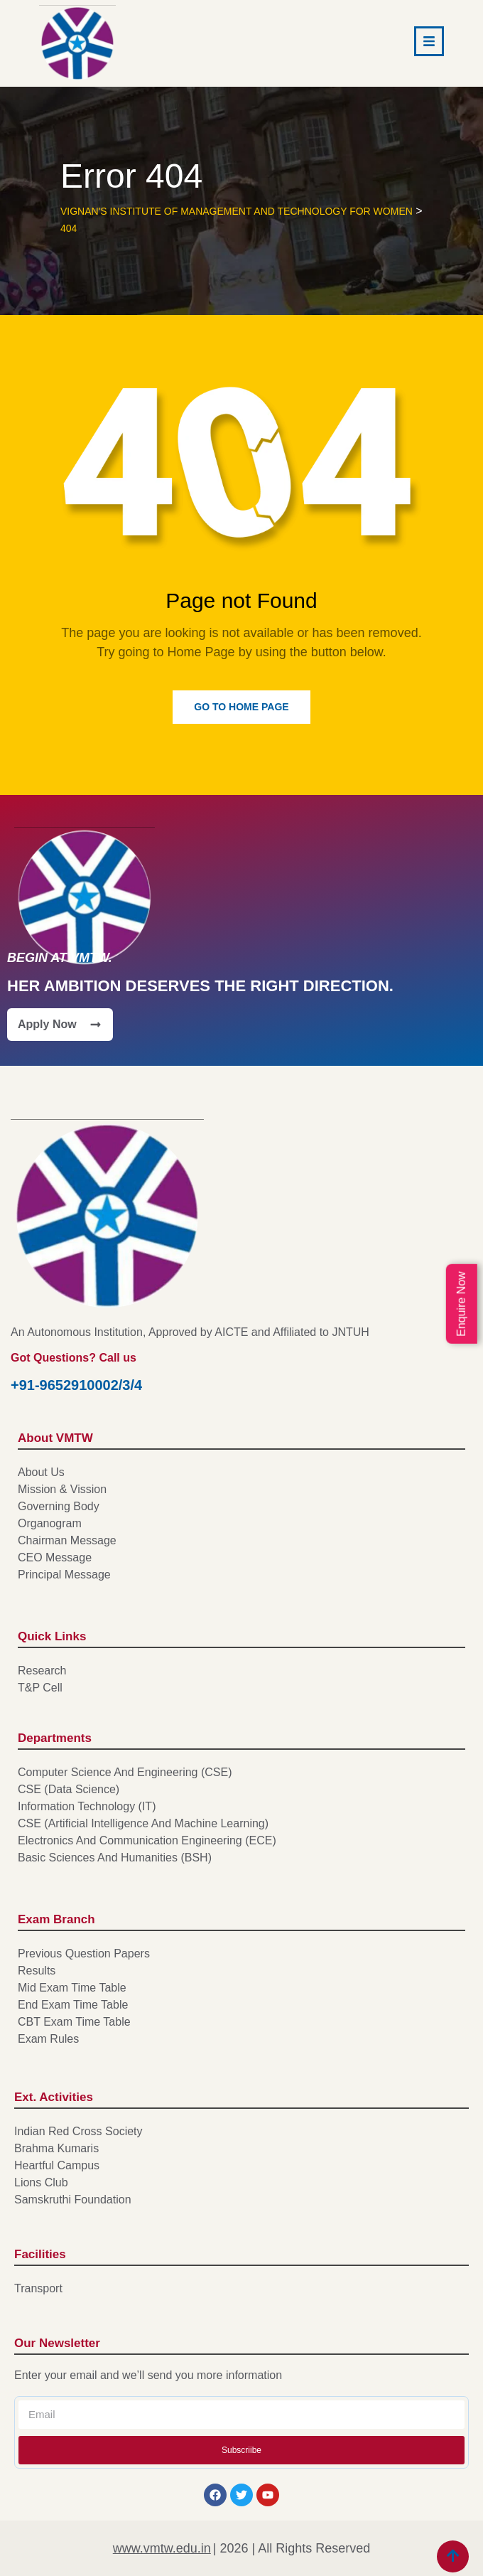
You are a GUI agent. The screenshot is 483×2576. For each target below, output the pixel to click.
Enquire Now (461, 1304)
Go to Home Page (241, 706)
